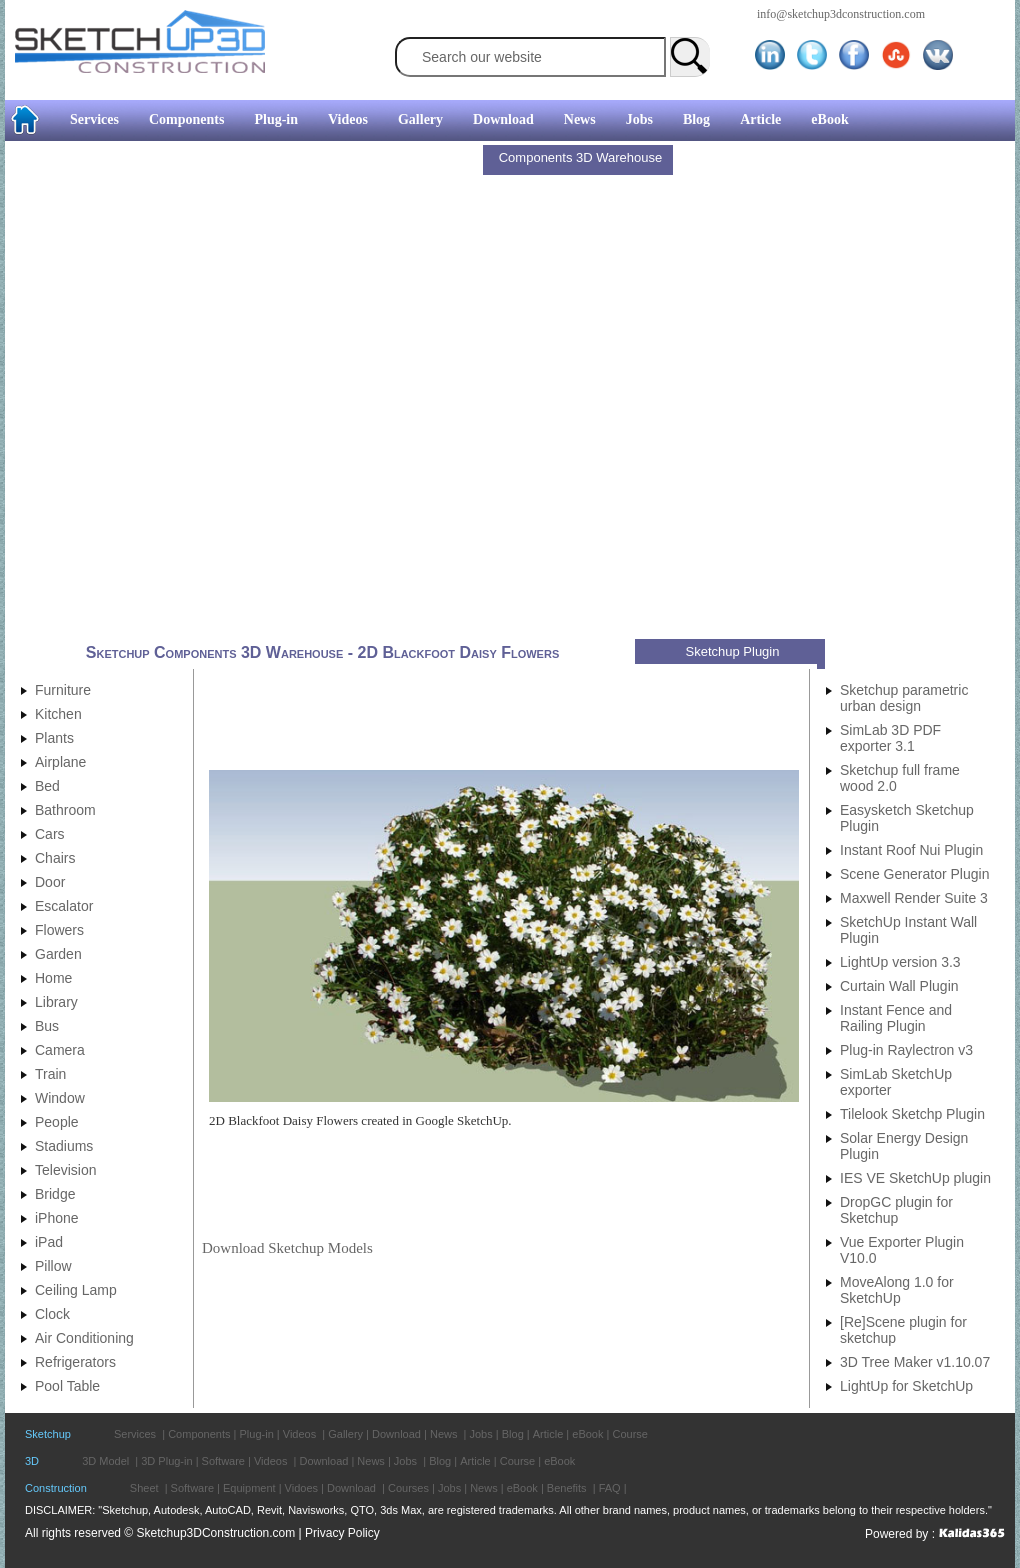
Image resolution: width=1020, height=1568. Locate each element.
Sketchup (48, 1434)
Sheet (144, 1488)
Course (629, 1434)
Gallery (420, 119)
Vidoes (301, 1488)
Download (503, 119)
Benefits (567, 1488)
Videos (348, 119)
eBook (829, 119)
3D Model (105, 1461)
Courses (408, 1488)
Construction (56, 1488)
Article (760, 119)
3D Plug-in (166, 1461)
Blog (696, 119)
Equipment (249, 1488)
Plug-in (276, 119)
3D (32, 1461)
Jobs (639, 119)
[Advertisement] (240, 392)
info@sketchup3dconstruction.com (841, 14)
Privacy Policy (342, 1533)
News (580, 119)
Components (186, 119)
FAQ (610, 1488)
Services (94, 119)
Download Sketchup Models (287, 1248)
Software (223, 1461)
